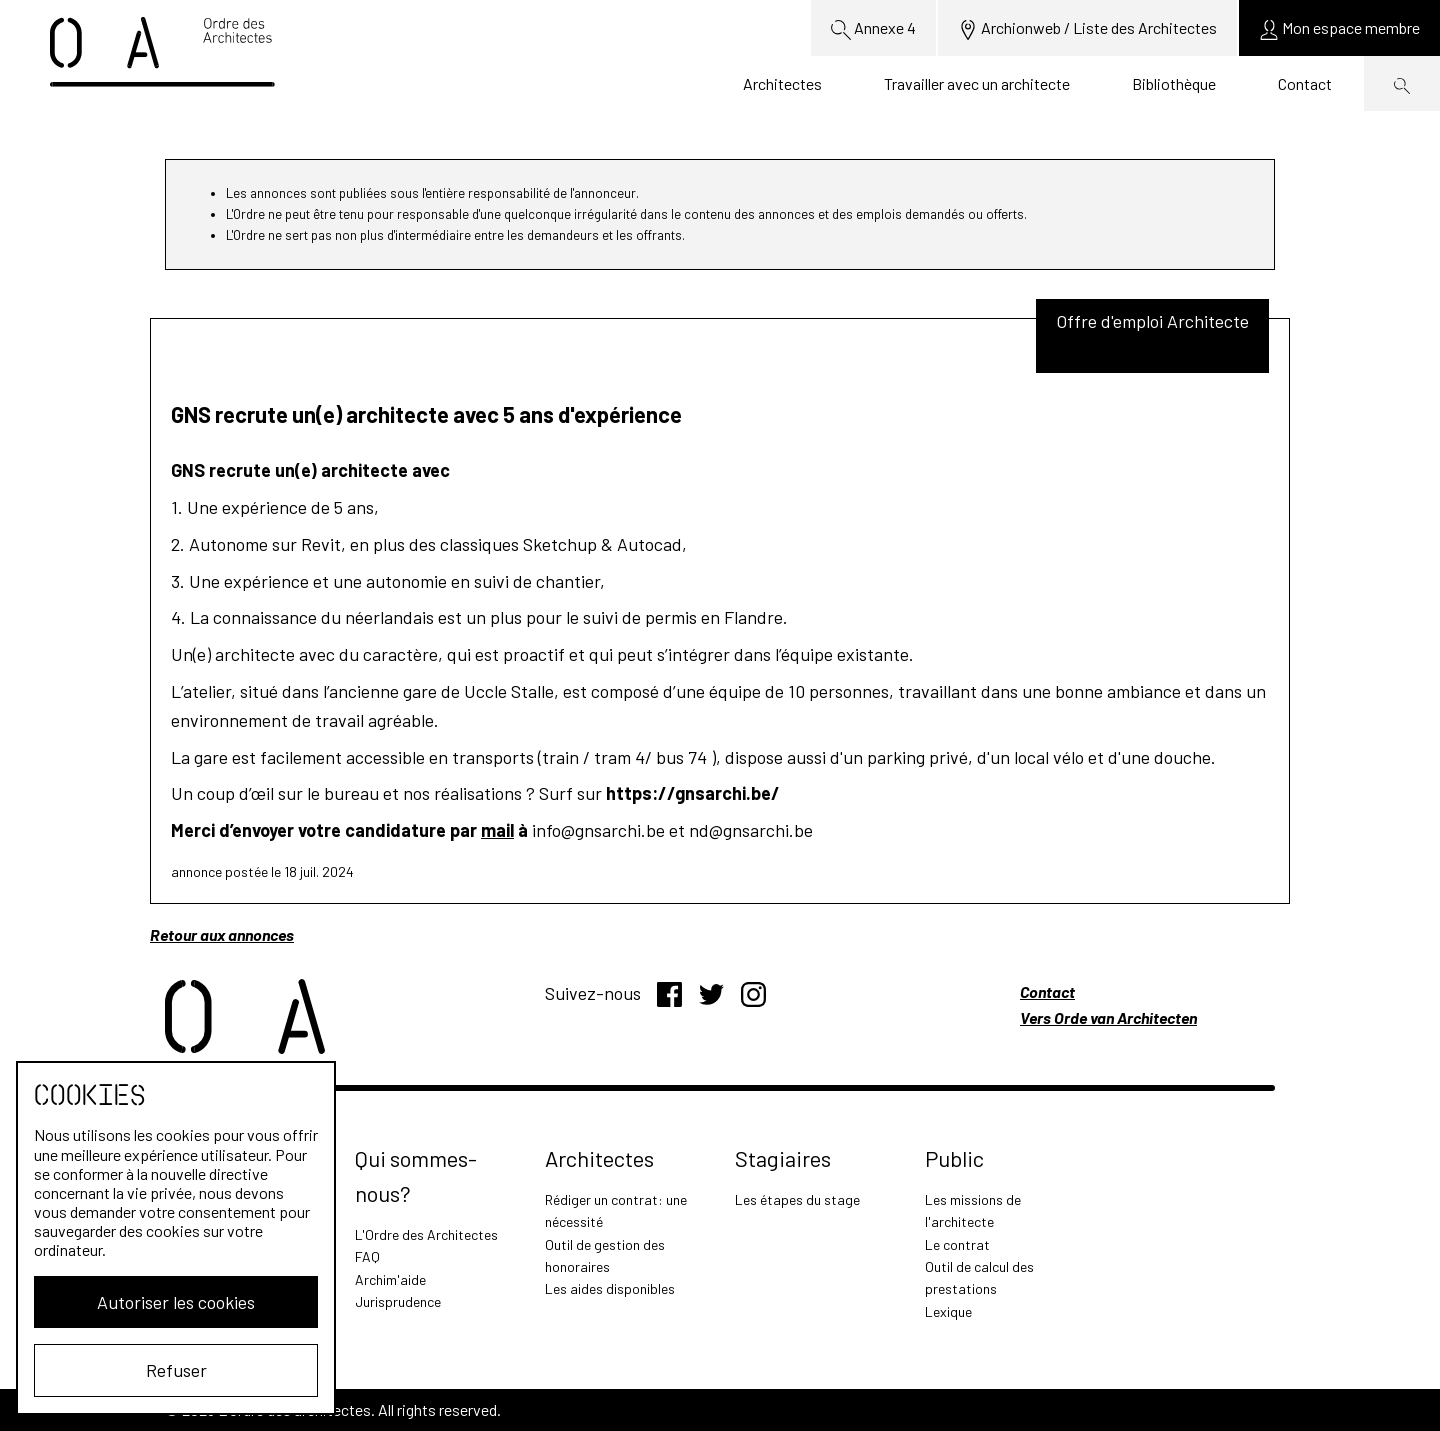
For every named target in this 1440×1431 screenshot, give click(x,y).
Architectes (782, 83)
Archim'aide (390, 1279)
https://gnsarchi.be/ (693, 793)
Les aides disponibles (610, 1288)
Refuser (176, 1370)
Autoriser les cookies (176, 1302)
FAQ (367, 1256)
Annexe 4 (873, 29)
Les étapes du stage (797, 1199)
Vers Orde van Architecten (1108, 1017)
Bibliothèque (1174, 83)
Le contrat (957, 1244)
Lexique (948, 1311)
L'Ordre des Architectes (426, 1234)
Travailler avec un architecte (977, 83)
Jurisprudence (398, 1301)
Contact (1305, 83)
